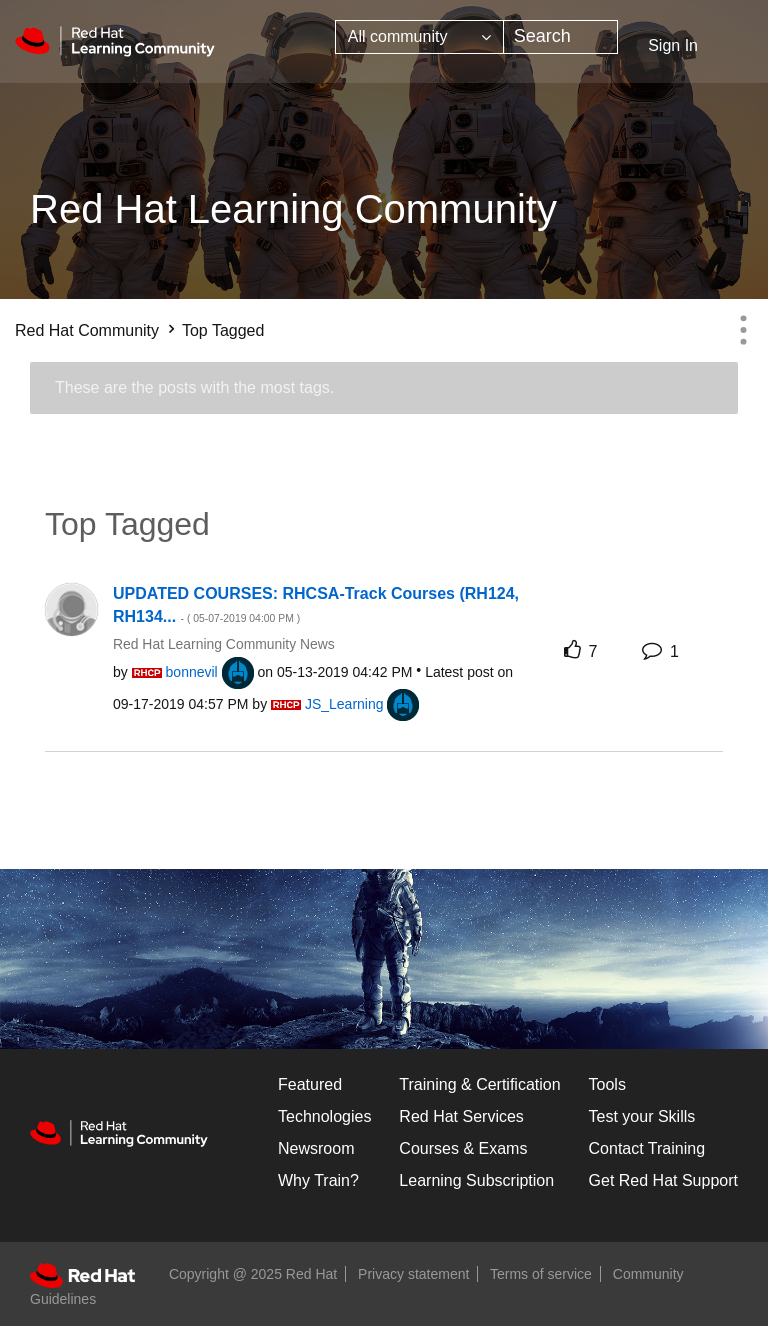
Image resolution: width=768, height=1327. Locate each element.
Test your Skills (642, 1116)
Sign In (673, 45)
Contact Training (647, 1148)
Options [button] (743, 330)
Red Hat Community (87, 330)
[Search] (560, 37)
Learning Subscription (476, 1180)
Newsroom (316, 1148)
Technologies (324, 1116)
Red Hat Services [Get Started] (461, 1116)
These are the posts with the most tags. (194, 387)
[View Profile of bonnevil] (192, 672)
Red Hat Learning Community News (224, 644)
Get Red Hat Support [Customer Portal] (663, 1180)
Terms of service (541, 1274)
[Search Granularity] (419, 37)
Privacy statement (413, 1274)
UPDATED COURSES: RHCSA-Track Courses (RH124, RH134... (316, 605)
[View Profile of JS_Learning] (344, 704)
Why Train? (318, 1180)
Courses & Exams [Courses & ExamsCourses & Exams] (463, 1148)
